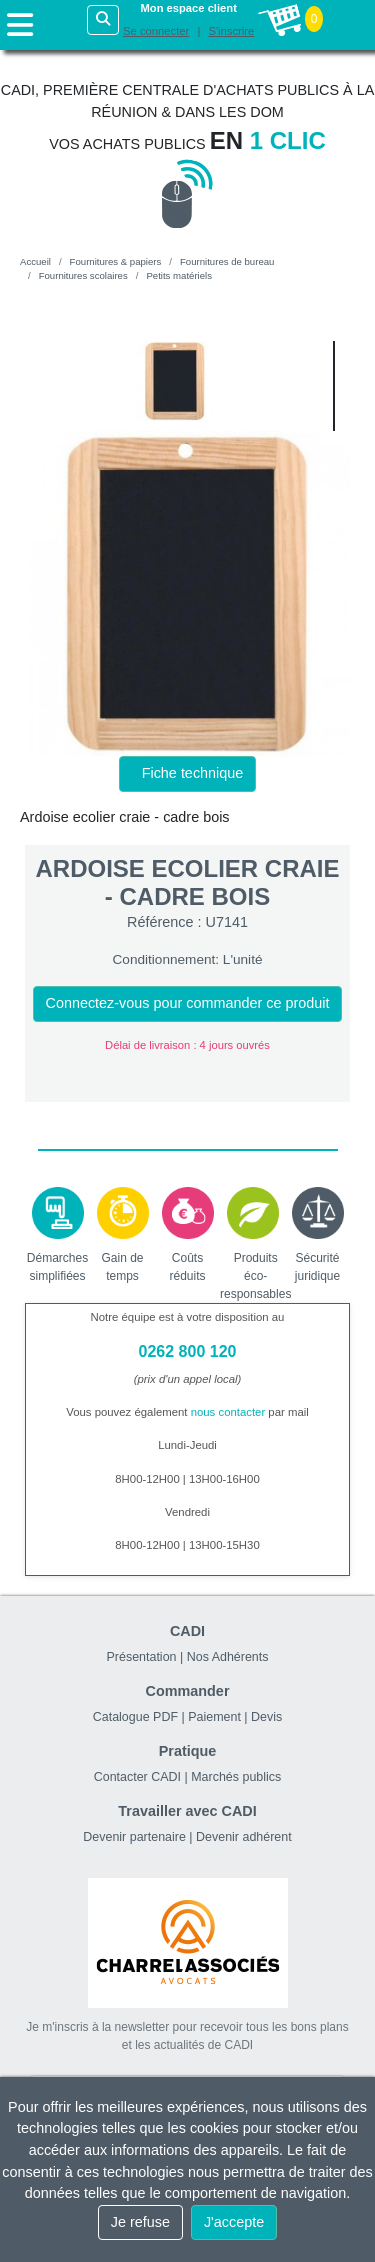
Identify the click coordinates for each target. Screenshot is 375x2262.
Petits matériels (179, 275)
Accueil (35, 261)
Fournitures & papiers (116, 261)
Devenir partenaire (134, 1837)
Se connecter (156, 31)
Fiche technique (193, 773)
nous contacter (228, 1412)
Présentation (142, 1657)
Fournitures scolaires (83, 275)
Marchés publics (236, 1777)
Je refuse (140, 2222)
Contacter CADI (137, 1777)
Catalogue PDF (135, 1717)
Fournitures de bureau (227, 261)
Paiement (214, 1717)
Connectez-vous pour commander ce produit (188, 1003)
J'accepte (234, 2222)
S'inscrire (231, 31)
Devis (266, 1717)
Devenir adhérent (244, 1837)
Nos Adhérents (228, 1657)
